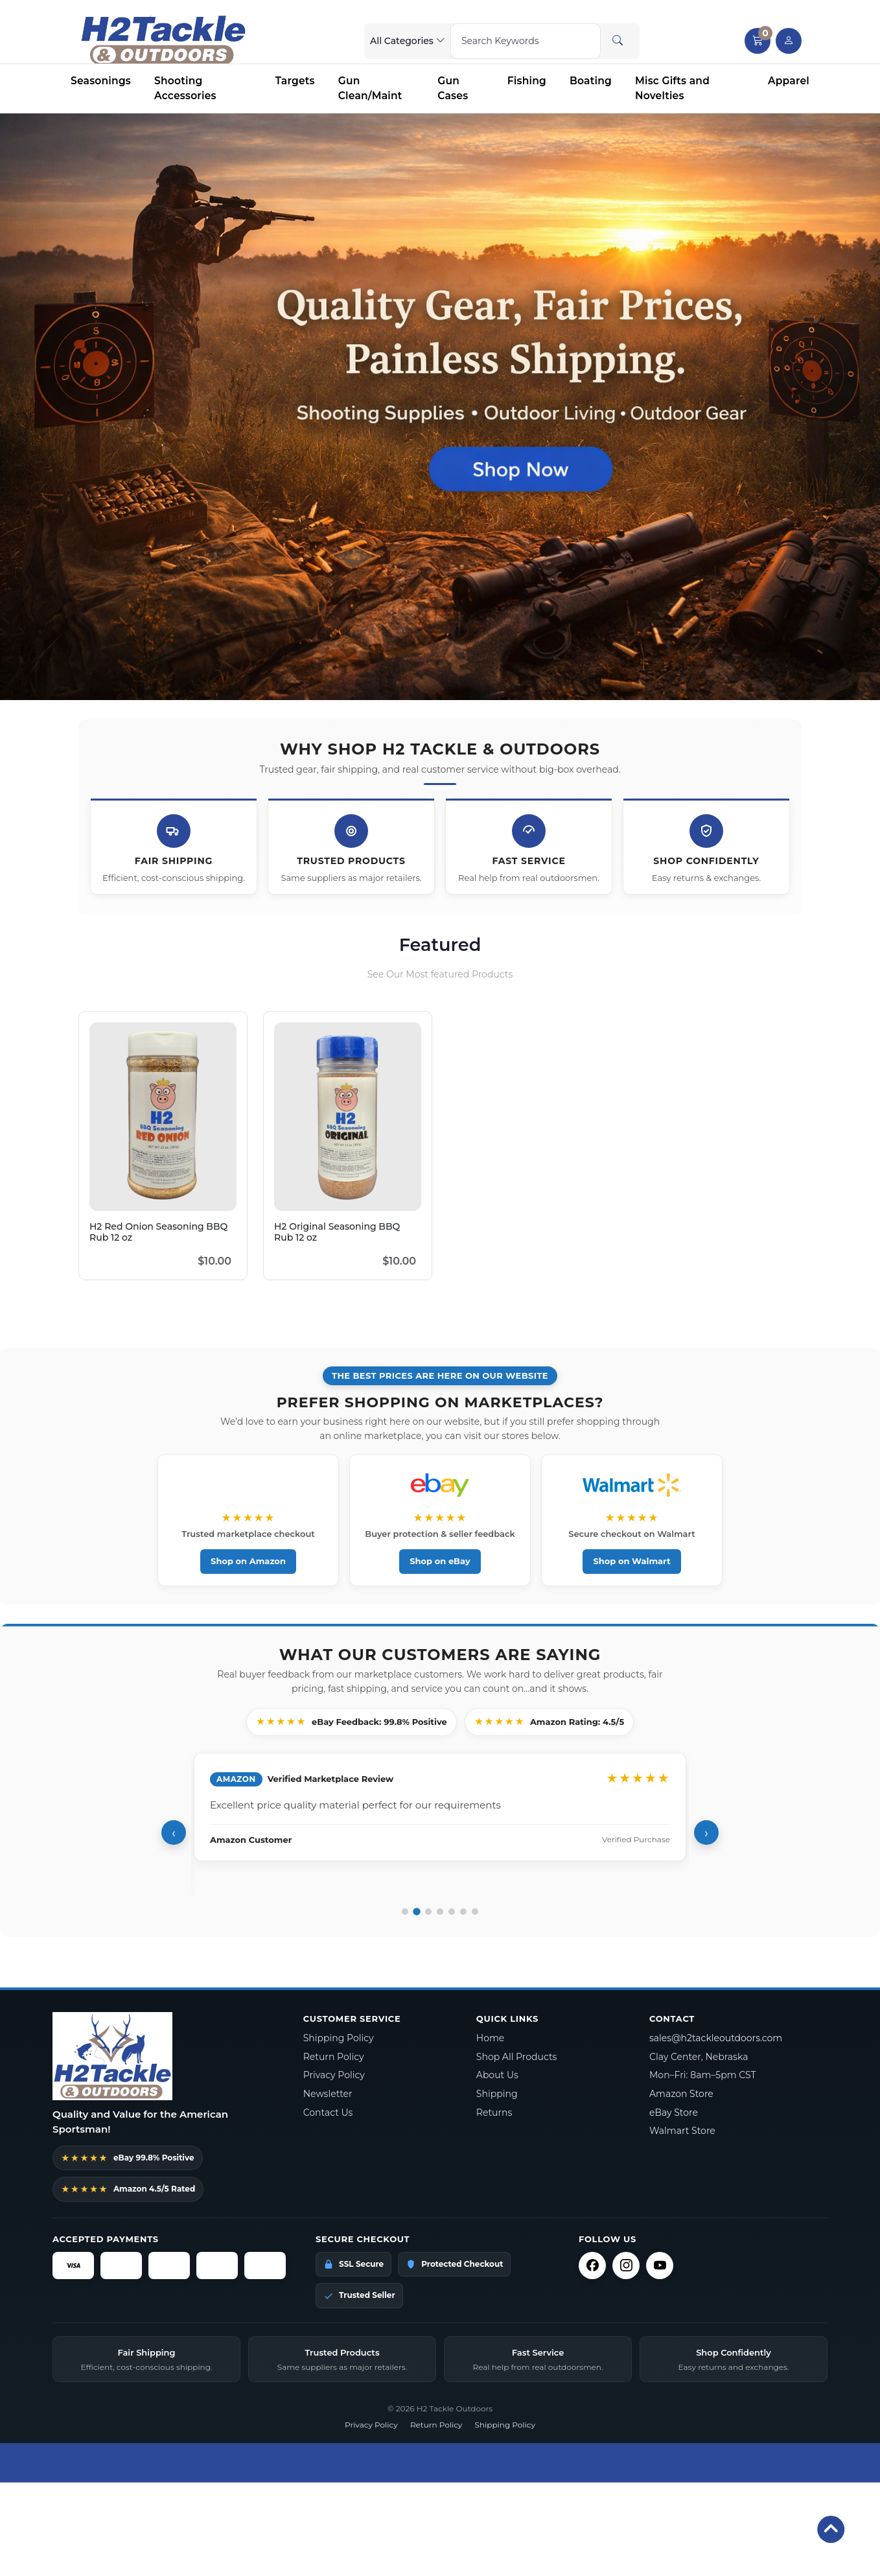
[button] (757, 41)
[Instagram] (626, 2265)
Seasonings (101, 81)
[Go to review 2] (417, 1911)
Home (490, 2038)
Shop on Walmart (631, 1561)
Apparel (788, 81)
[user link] (789, 41)
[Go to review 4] (440, 1911)
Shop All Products (516, 2057)
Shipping (497, 2094)
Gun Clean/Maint (370, 88)
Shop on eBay (440, 1561)
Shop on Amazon (248, 1561)
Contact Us (328, 2112)
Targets (295, 81)
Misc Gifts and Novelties (672, 88)
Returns (494, 2112)
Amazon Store (681, 2094)
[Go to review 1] (405, 1911)
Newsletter (328, 2094)
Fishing (526, 81)
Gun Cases (452, 88)
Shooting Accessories (185, 88)
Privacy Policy (334, 2075)
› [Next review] (706, 1833)
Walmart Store (682, 2131)
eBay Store (673, 2112)
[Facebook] (592, 2265)
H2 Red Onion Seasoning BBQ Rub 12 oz (158, 1232)
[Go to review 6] (463, 1911)
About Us (497, 2075)
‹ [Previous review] (174, 1833)
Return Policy (333, 2057)
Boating (591, 81)
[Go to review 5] (451, 1911)
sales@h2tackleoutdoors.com (715, 2038)
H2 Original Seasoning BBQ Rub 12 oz (337, 1232)
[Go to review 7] (475, 1911)
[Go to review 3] (428, 1911)
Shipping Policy (338, 2038)
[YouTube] (659, 2265)
